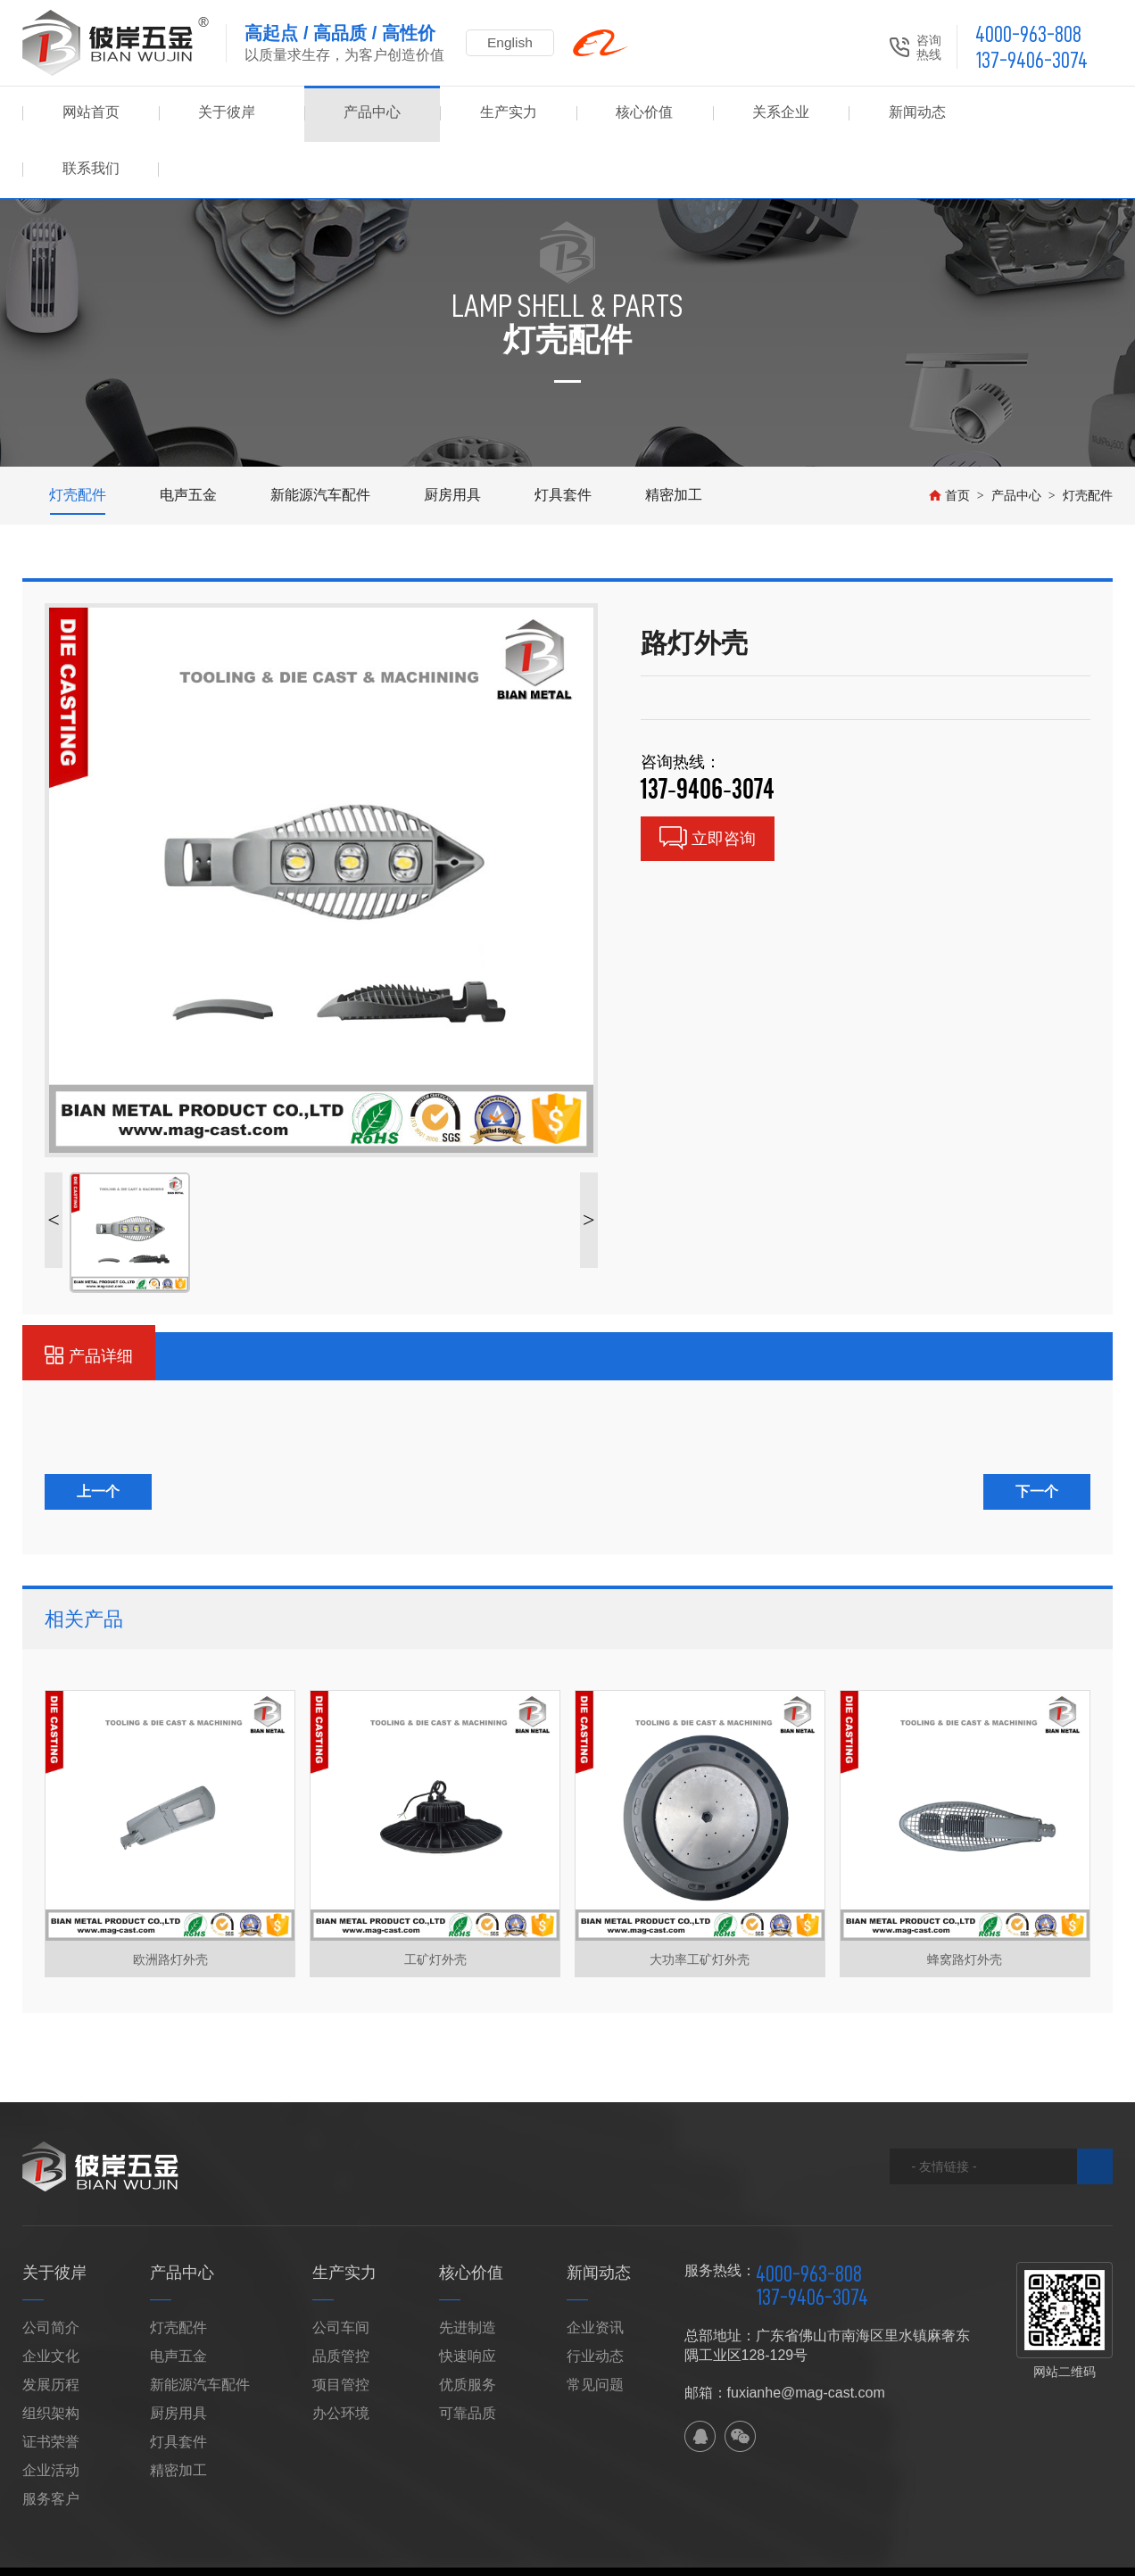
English (513, 42)
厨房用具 (452, 438)
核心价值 (635, 113)
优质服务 (467, 2328)
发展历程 (50, 2328)
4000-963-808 (1028, 34)
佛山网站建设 (1027, 2533)
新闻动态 (908, 113)
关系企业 (771, 113)
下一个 (1036, 1435)
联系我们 (1044, 113)
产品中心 (363, 113)
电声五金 (188, 438)
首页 (949, 439)
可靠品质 (467, 2357)
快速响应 (467, 2299)
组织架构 (50, 2357)
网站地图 (286, 2533)
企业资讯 (595, 2271)
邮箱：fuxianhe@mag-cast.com (784, 2336)
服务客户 (50, 2442)
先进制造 (467, 2271)
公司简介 (50, 2271)
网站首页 (91, 113)
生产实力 (499, 113)
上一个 (98, 1435)
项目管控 (340, 2328)
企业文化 (50, 2299)
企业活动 (50, 2414)
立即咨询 (707, 782)
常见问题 (595, 2328)
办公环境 (340, 2357)
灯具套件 (563, 438)
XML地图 (343, 2533)
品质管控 (340, 2299)
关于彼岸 (226, 113)
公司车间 (340, 2271)
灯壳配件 (77, 438)
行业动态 (595, 2299)
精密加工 (673, 438)
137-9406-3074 (1031, 60)
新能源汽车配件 (320, 438)
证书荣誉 (50, 2385)
